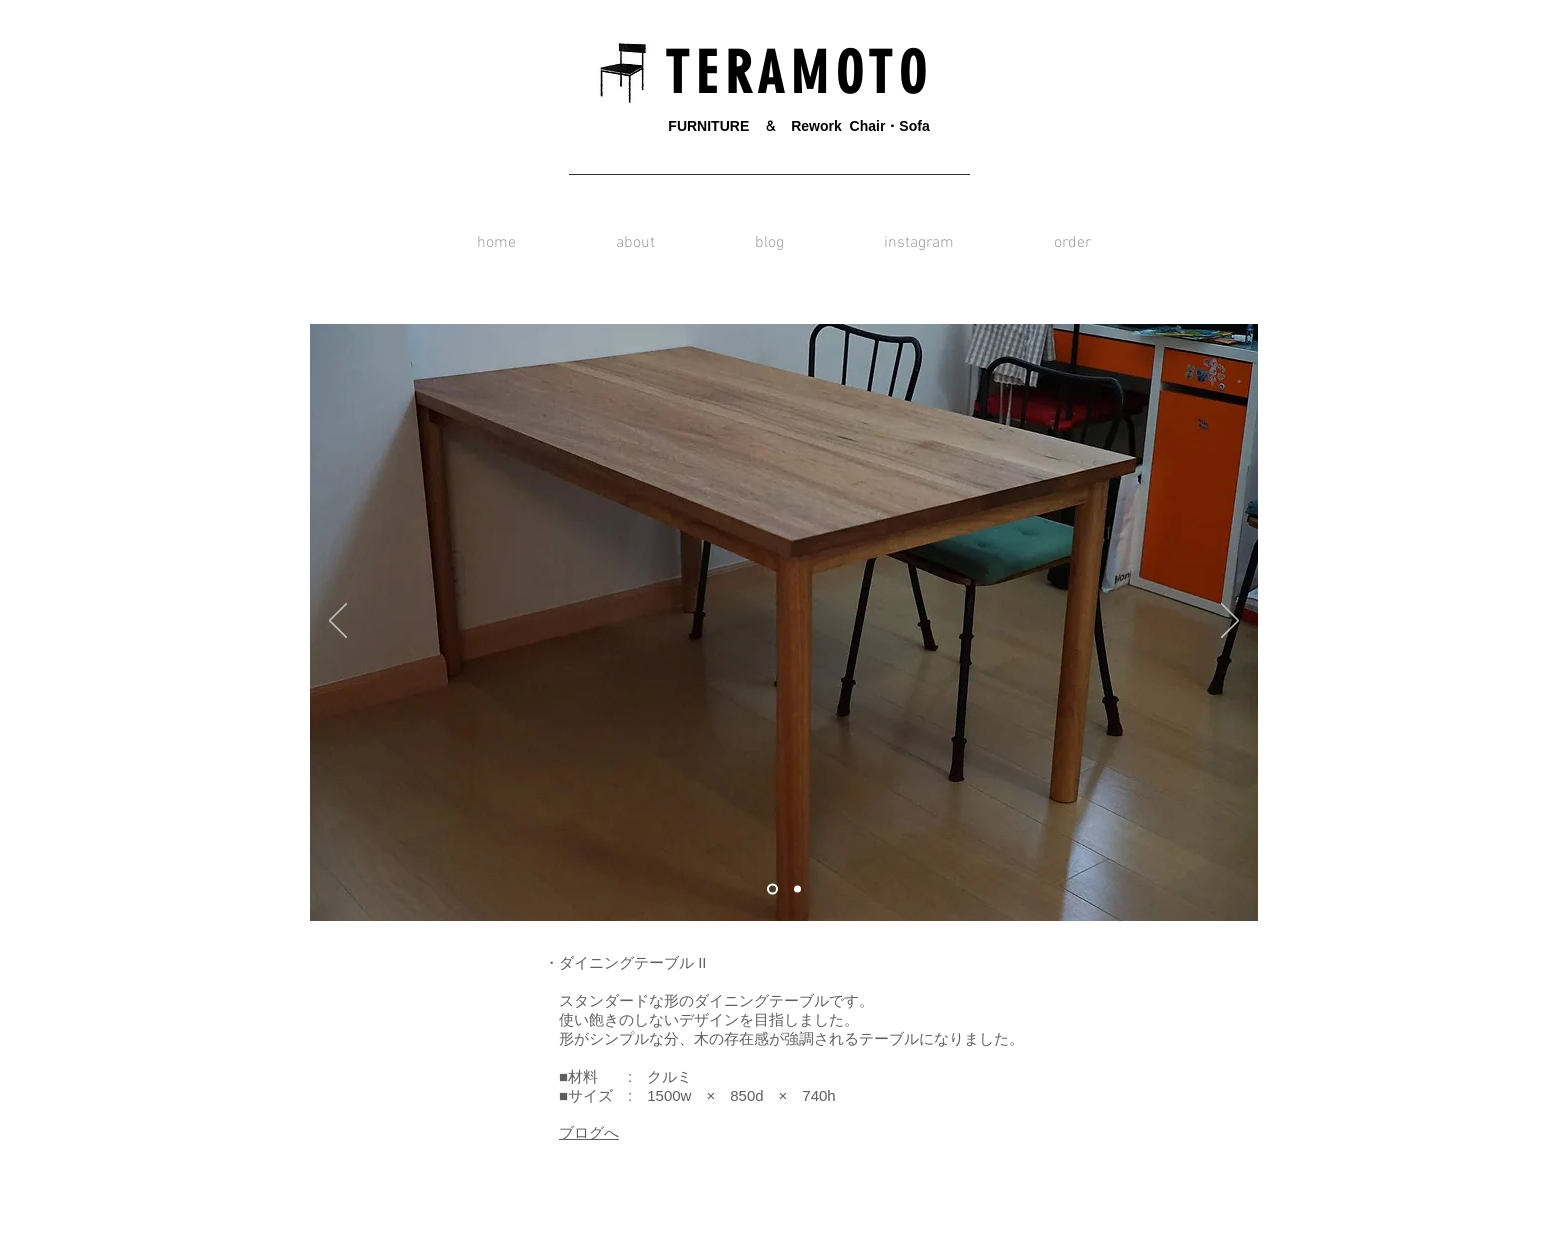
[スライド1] (772, 889)
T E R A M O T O (789, 73)
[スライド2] (797, 889)
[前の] (338, 622)
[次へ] (1230, 622)
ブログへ (589, 1132)
